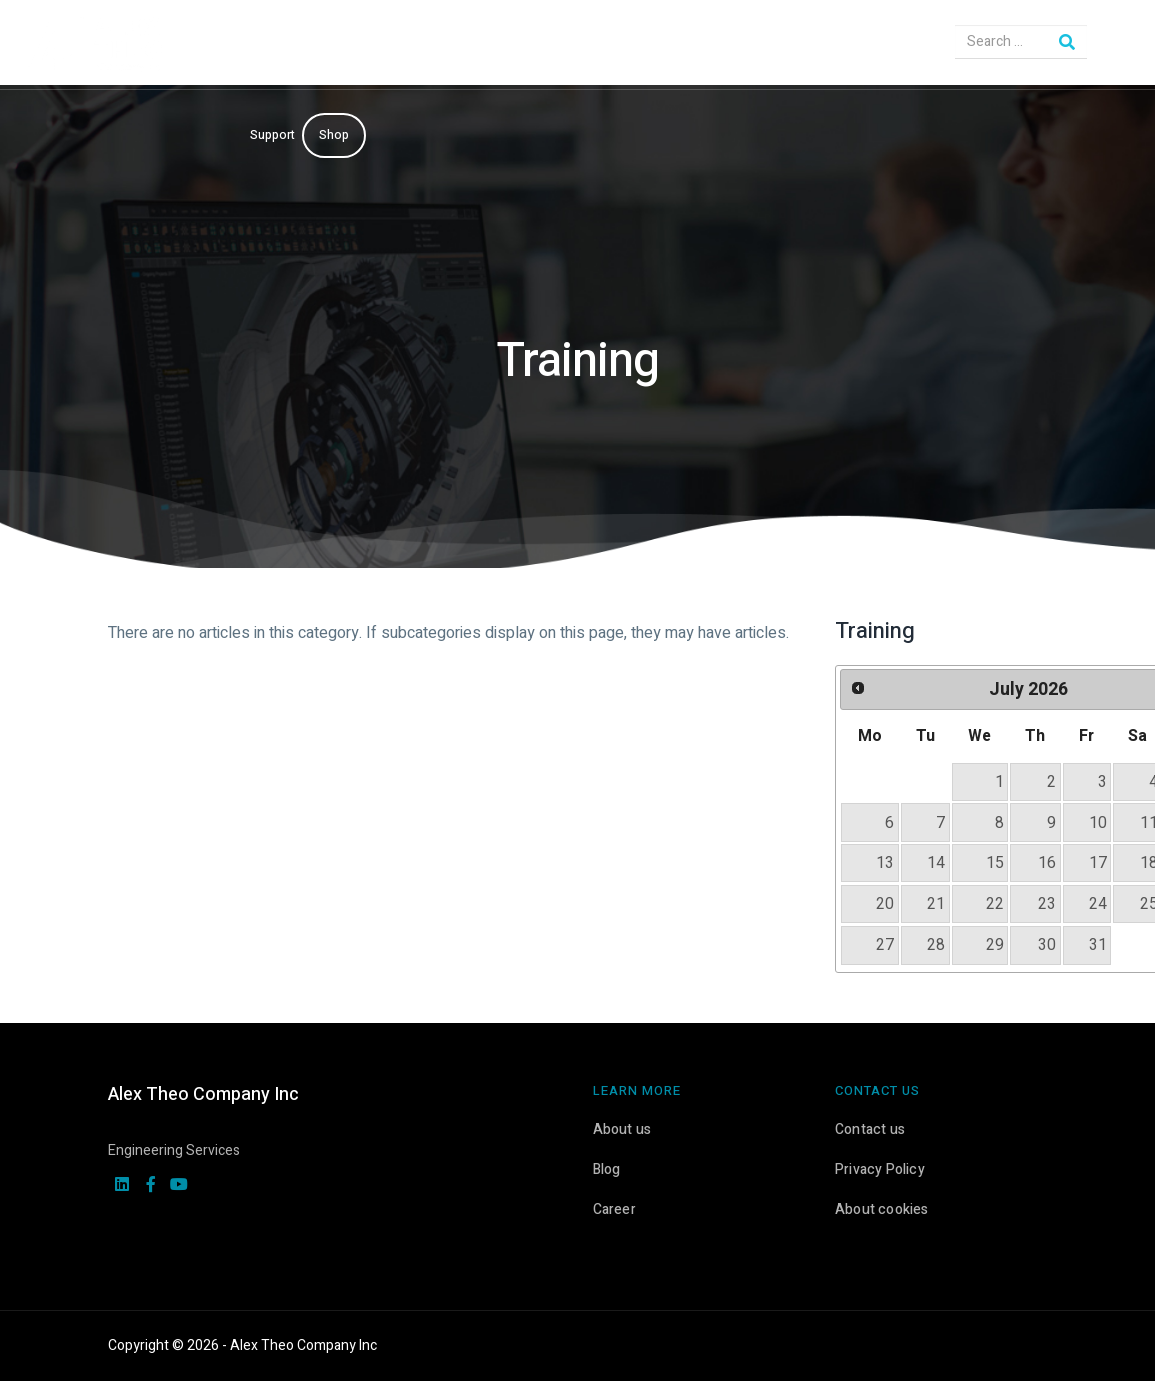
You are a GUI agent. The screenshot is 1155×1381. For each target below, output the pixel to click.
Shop (334, 135)
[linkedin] (122, 1186)
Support (272, 135)
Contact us (870, 1129)
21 (936, 904)
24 (1098, 904)
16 (1047, 863)
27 (885, 945)
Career (614, 1209)
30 (1047, 945)
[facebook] (151, 1186)
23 (1047, 904)
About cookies (882, 1209)
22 (995, 904)
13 (885, 863)
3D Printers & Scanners (764, 45)
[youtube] (179, 1186)
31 (1098, 945)
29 (995, 945)
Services (582, 45)
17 (1098, 863)
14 (936, 863)
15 (995, 863)
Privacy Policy (880, 1169)
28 (936, 945)
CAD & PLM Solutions (466, 45)
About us (622, 1129)
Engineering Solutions (312, 45)
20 (885, 904)
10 (1098, 823)
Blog (607, 1169)
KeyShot (661, 45)
